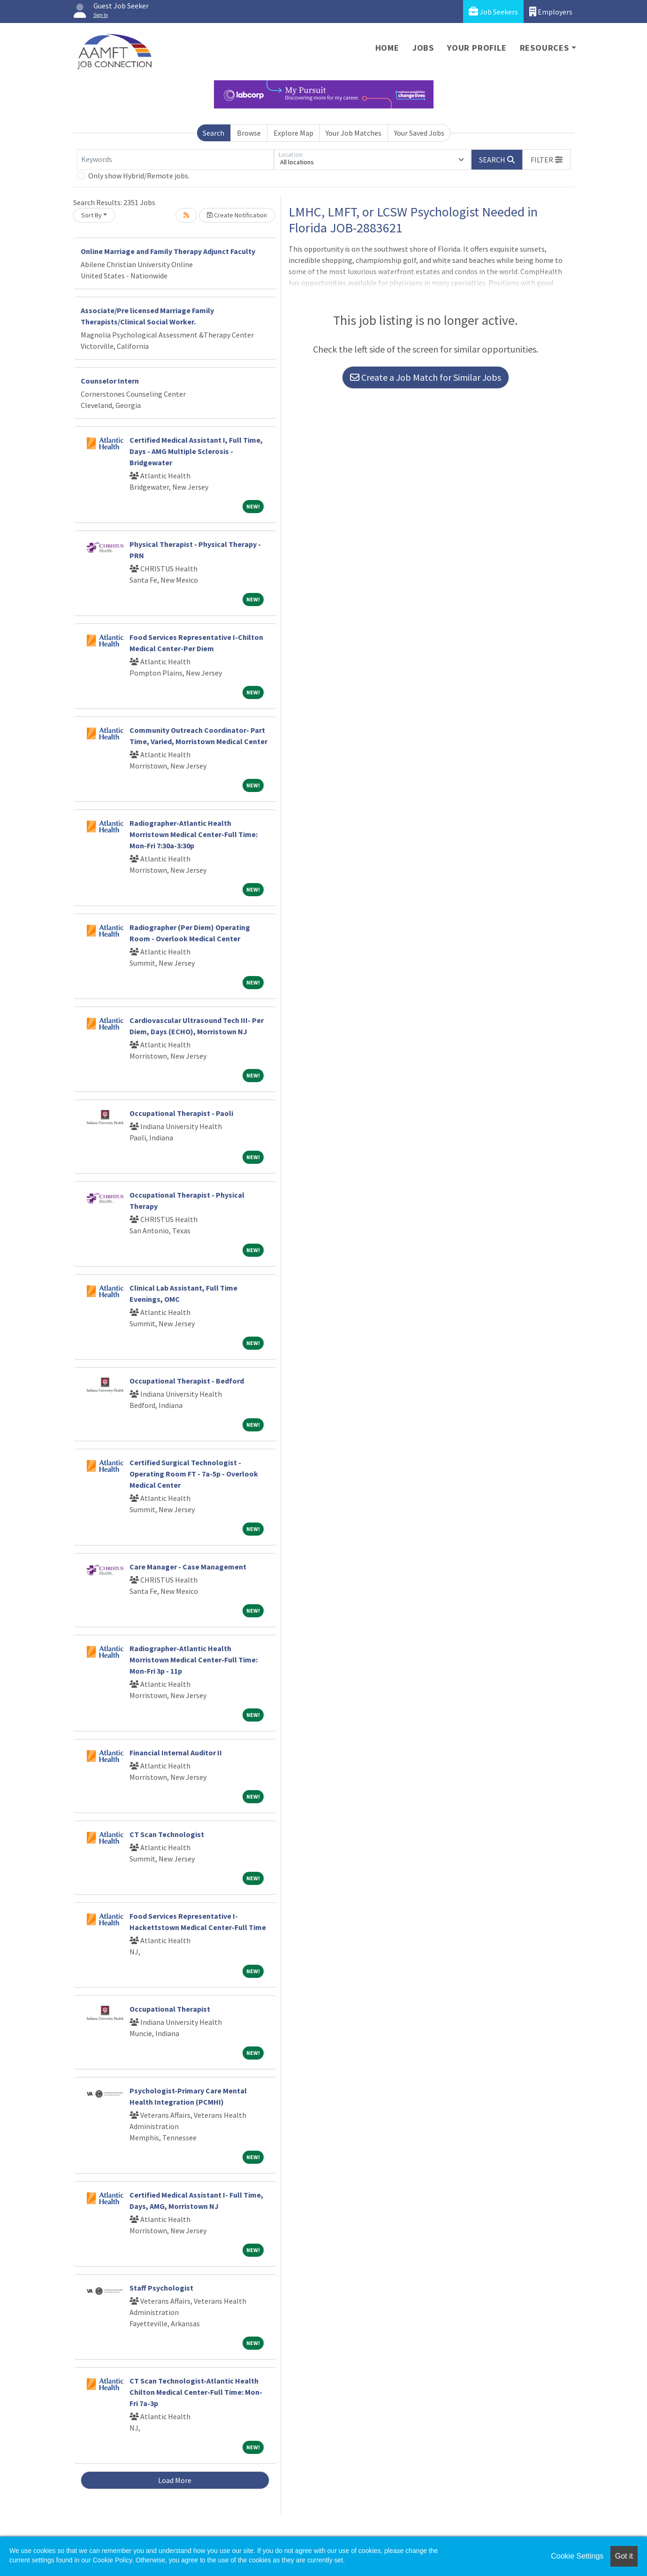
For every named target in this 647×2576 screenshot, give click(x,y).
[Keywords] (175, 159)
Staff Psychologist (161, 2287)
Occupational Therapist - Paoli (181, 1113)
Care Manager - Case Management (187, 1566)
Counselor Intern (110, 380)
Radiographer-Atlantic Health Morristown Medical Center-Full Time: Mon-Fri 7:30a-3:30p (193, 834)
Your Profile (477, 47)
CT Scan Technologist (166, 1834)
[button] (547, 159)
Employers (550, 11)
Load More (174, 2480)
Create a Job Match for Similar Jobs (425, 377)
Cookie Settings (577, 2556)
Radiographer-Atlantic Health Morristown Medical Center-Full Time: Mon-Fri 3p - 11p (193, 1660)
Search (213, 133)
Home (387, 47)
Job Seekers (493, 11)
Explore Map (293, 133)
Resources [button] (544, 47)
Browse (249, 133)
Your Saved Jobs (419, 133)
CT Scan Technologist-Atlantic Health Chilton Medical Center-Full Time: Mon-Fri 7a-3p (195, 2392)
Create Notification (237, 215)
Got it (624, 2556)
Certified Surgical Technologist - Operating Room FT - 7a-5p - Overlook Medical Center (193, 1474)
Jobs (423, 47)
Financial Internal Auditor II (175, 1752)
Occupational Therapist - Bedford (186, 1380)
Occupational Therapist (169, 2009)
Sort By (91, 215)
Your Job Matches (353, 133)
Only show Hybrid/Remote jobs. (139, 175)
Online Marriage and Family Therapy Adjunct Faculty (168, 251)
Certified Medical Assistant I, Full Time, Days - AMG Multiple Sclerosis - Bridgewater (196, 451)
